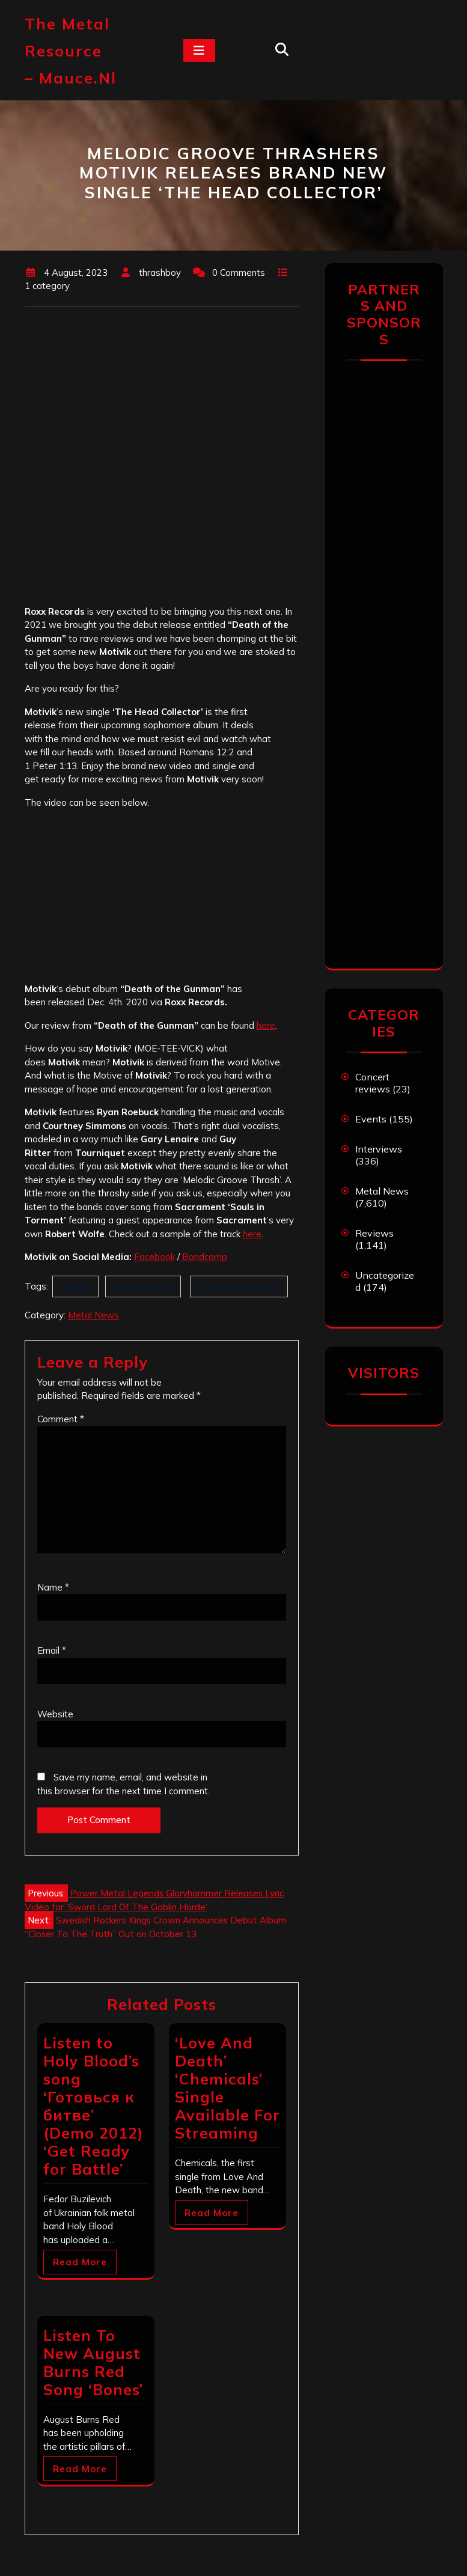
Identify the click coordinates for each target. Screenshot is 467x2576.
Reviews (374, 1233)
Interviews (378, 1149)
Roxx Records (143, 1286)
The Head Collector (238, 1286)
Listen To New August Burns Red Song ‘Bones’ (93, 2362)
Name (53, 1587)
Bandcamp (203, 1256)
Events (370, 1119)
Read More (80, 2262)
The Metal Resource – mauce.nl (71, 50)
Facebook (154, 1256)
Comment (60, 1419)
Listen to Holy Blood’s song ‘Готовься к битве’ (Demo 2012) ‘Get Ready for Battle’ (93, 2105)
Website (55, 1714)
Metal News (93, 1315)
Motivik (75, 1286)
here (266, 1025)
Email (51, 1650)
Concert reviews (372, 1083)
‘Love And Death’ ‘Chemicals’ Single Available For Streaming (227, 2087)
